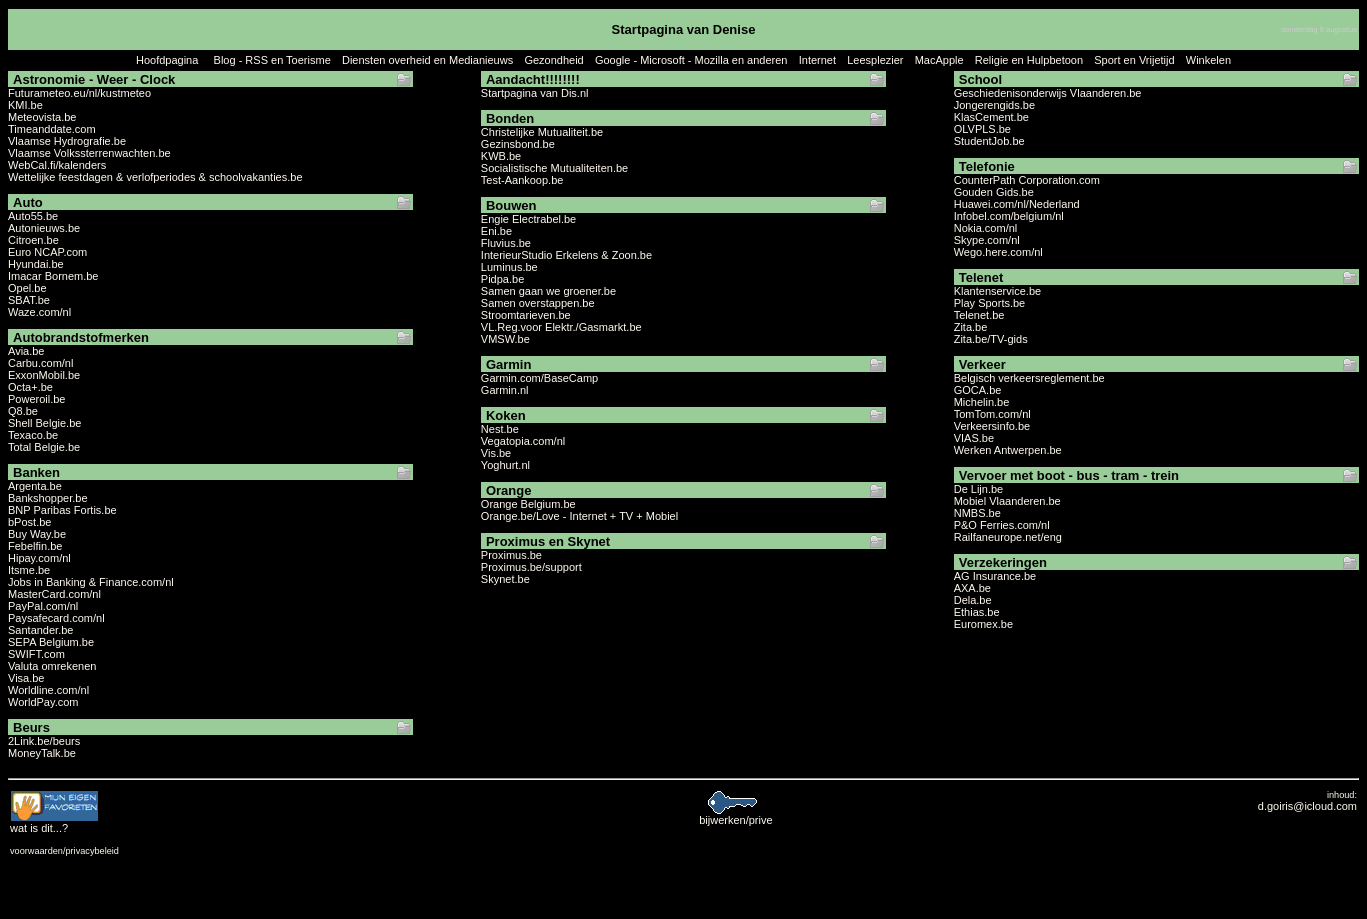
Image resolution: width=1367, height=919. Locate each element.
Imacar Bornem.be (53, 276)
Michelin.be (982, 402)
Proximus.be (511, 555)
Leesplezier (875, 60)
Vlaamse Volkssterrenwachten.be (89, 153)
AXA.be (972, 588)
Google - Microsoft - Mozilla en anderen (691, 60)
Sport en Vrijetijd (1134, 60)
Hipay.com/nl (39, 558)
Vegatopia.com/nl (523, 441)
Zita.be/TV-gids (991, 339)
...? (54, 823)
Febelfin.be (35, 546)
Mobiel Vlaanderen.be (1007, 501)
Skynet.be (505, 579)
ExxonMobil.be (44, 375)
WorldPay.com (43, 702)
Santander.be (40, 630)
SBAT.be (29, 300)
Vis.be (496, 453)
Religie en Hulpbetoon (1029, 60)
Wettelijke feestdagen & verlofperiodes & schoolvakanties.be (155, 177)
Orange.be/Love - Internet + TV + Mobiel (579, 516)
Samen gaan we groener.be (548, 291)
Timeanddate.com (52, 129)
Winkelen (1208, 60)
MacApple (939, 60)
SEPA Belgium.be (51, 642)
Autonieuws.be (44, 228)
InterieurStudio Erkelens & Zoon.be (566, 255)
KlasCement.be (991, 117)
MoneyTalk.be (42, 753)
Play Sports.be (990, 303)
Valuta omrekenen (52, 666)
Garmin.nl (505, 390)
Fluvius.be (506, 243)
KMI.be (25, 105)
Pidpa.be (502, 279)
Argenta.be (35, 486)
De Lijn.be (979, 489)
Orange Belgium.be (528, 504)
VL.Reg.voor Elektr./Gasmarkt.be (561, 327)
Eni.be (496, 231)
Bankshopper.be (48, 498)
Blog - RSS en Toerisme (272, 60)
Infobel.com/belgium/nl (1009, 216)
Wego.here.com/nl (998, 252)
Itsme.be (29, 570)
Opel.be (27, 288)
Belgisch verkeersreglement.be (1029, 378)
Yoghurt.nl (505, 465)
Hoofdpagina (167, 60)
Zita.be (971, 327)
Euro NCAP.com (47, 252)
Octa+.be (30, 387)
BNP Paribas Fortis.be (62, 510)
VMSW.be (505, 339)
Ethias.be (977, 612)
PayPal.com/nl (43, 606)
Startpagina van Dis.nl (535, 93)
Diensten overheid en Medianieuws (427, 60)
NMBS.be (977, 513)
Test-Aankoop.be (522, 180)
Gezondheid (553, 60)
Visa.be (26, 678)
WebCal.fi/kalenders (57, 165)
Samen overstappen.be (538, 303)
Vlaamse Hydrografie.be (67, 141)
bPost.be (29, 522)
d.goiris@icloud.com (1307, 806)
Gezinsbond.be (518, 144)
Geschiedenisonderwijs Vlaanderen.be (1048, 93)
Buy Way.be (37, 534)
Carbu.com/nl (40, 363)
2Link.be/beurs (44, 741)
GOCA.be (978, 390)
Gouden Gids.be (994, 192)
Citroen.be (33, 240)
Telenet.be (979, 315)
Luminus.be (509, 267)
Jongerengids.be (994, 105)
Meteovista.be (42, 117)
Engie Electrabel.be (528, 219)
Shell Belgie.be (44, 423)
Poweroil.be (36, 399)
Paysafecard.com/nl (56, 618)
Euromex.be (983, 624)
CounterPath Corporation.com (1027, 180)
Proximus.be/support (531, 567)
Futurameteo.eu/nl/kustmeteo (79, 93)
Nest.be (500, 429)
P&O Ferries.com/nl (1002, 525)
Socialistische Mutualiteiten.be (554, 168)
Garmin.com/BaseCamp (539, 378)
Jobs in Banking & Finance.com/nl (91, 582)
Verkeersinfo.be (992, 426)
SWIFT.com (36, 654)
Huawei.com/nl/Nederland (1017, 204)
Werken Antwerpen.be (1008, 450)
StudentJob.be (989, 141)
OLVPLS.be (982, 129)
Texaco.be (33, 435)
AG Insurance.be (995, 576)
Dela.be (973, 600)
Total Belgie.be (44, 447)
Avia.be (26, 351)
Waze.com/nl (39, 312)
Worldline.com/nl (48, 690)
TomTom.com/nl (992, 414)
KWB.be (501, 156)
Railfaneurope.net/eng (1008, 537)
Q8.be (23, 411)
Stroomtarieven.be (526, 315)
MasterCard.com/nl (54, 594)
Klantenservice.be (997, 291)
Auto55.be (33, 216)
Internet (817, 60)
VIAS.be (974, 438)
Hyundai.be (36, 264)
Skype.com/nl (987, 240)
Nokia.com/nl (986, 228)
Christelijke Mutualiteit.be (542, 132)
